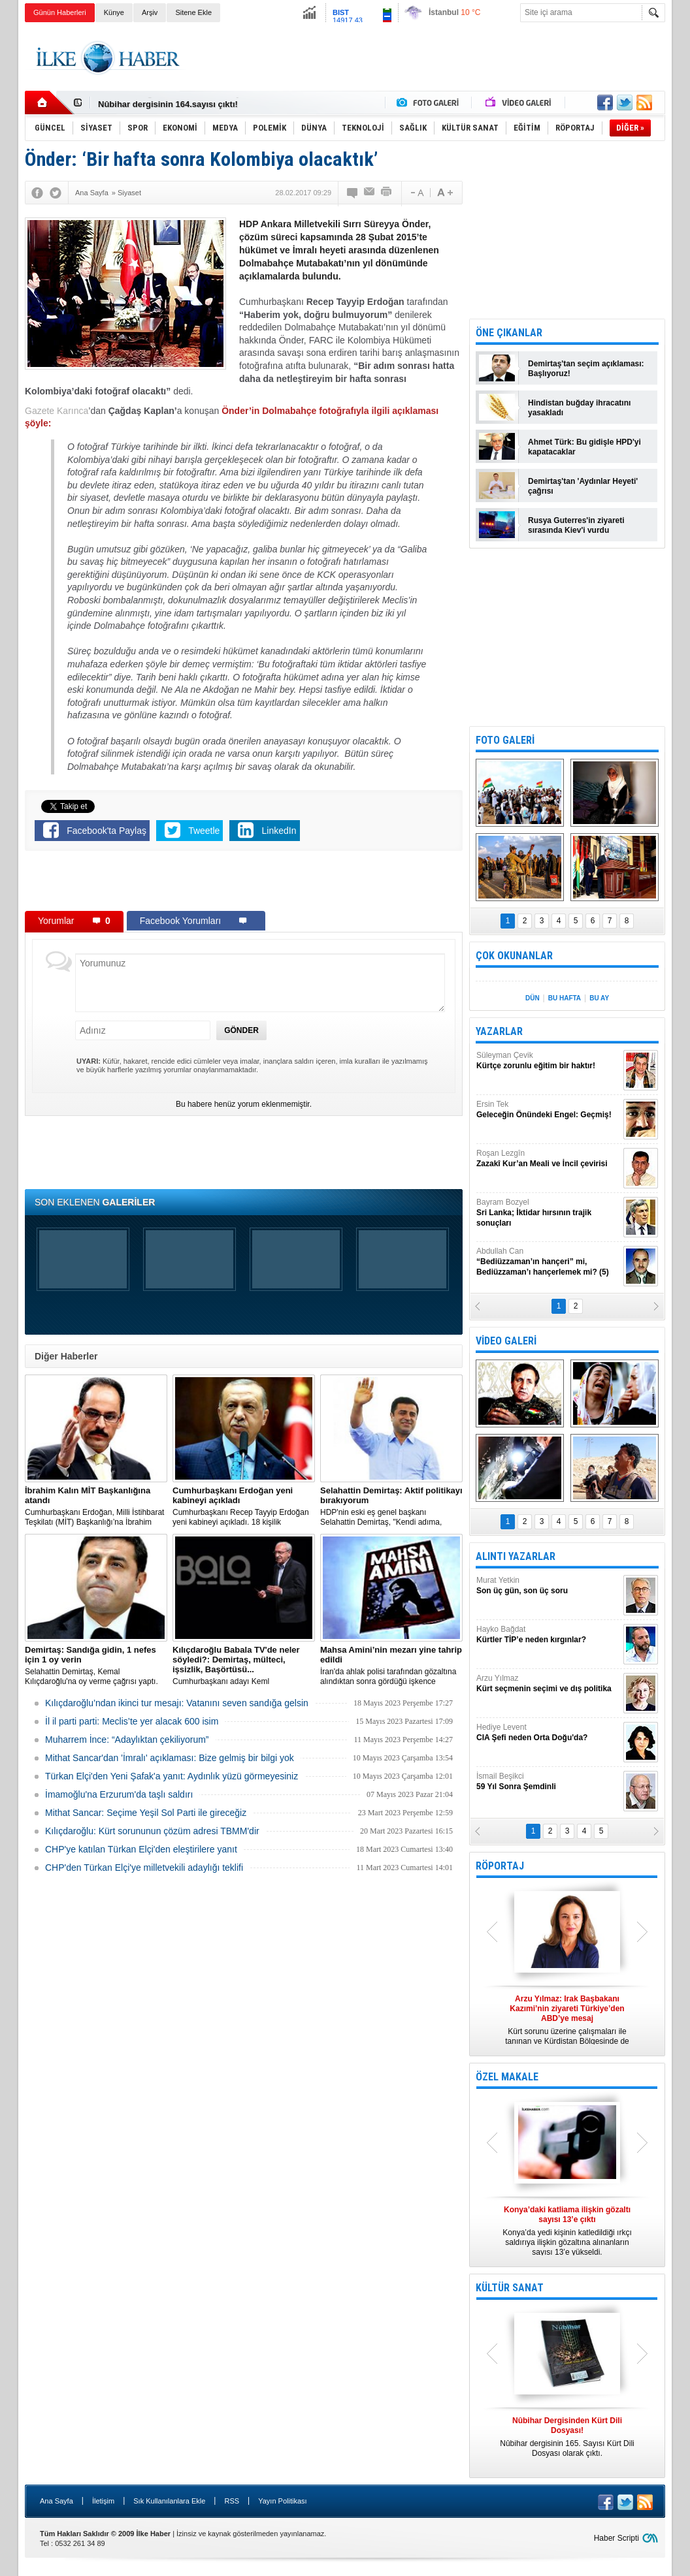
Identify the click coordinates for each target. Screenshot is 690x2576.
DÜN (532, 998)
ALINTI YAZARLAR (515, 1556)
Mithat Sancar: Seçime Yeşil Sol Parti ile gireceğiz (145, 1812)
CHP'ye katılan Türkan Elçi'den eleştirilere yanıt (141, 1849)
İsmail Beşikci (548, 1782)
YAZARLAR (499, 1031)
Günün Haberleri (59, 12)
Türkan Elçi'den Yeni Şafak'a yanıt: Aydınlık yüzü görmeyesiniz (171, 1776)
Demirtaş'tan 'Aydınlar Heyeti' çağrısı (583, 486)
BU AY (599, 998)
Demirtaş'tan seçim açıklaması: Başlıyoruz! (586, 368)
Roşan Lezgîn (548, 1159)
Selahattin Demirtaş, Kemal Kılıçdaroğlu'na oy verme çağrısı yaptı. (96, 1665)
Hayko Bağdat (548, 1635)
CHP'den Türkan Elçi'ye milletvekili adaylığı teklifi (144, 1867)
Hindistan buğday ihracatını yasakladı (579, 407)
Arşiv (149, 12)
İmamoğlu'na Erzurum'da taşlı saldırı (119, 1794)
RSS (231, 2501)
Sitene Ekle (193, 12)
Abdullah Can (548, 1262)
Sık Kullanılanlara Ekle (169, 2501)
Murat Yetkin (548, 1586)
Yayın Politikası (282, 2501)
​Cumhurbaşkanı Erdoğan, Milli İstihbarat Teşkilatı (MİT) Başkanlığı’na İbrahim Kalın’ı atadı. (96, 1506)
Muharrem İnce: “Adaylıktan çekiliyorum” (127, 1739)
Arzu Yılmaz (548, 1684)
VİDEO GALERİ (506, 1341)
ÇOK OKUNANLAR (514, 955)
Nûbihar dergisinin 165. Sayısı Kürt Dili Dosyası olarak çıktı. (567, 2437)
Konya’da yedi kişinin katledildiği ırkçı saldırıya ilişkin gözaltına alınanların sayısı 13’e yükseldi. (567, 2231)
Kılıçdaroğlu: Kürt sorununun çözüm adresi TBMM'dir (152, 1831)
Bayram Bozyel (548, 1213)
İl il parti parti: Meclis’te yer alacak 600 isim (131, 1721)
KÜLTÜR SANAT (510, 2288)
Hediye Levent (548, 1733)
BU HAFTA (564, 998)
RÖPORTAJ (500, 1866)
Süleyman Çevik (548, 1061)
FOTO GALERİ (505, 740)
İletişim (103, 2501)
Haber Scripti (616, 2538)
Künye (114, 12)
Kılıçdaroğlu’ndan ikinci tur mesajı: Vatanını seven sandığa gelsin (176, 1703)
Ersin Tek (548, 1110)
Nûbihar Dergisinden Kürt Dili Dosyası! (176, 103)
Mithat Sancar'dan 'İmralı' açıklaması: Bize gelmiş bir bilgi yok (169, 1758)
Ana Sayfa (56, 2501)
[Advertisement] (427, 58)
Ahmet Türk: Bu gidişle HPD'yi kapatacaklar (584, 446)
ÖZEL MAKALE (507, 2077)
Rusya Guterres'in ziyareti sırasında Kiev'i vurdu (576, 525)
